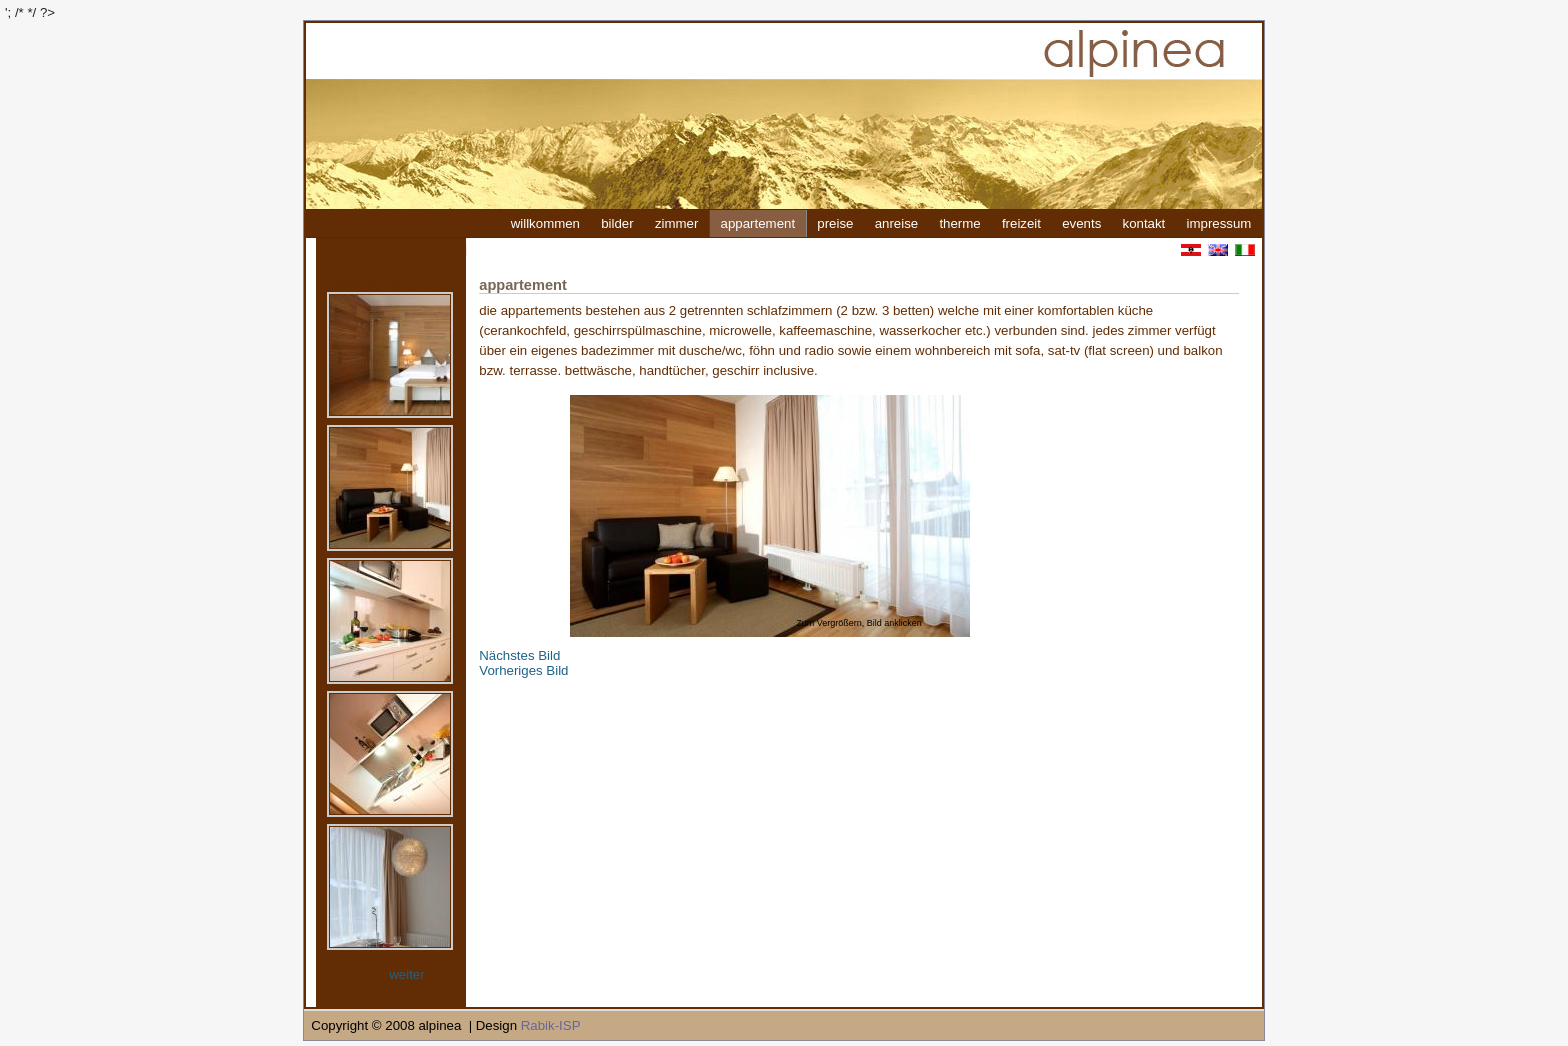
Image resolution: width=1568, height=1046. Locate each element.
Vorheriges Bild (523, 670)
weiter (406, 974)
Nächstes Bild (519, 655)
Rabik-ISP (551, 1025)
